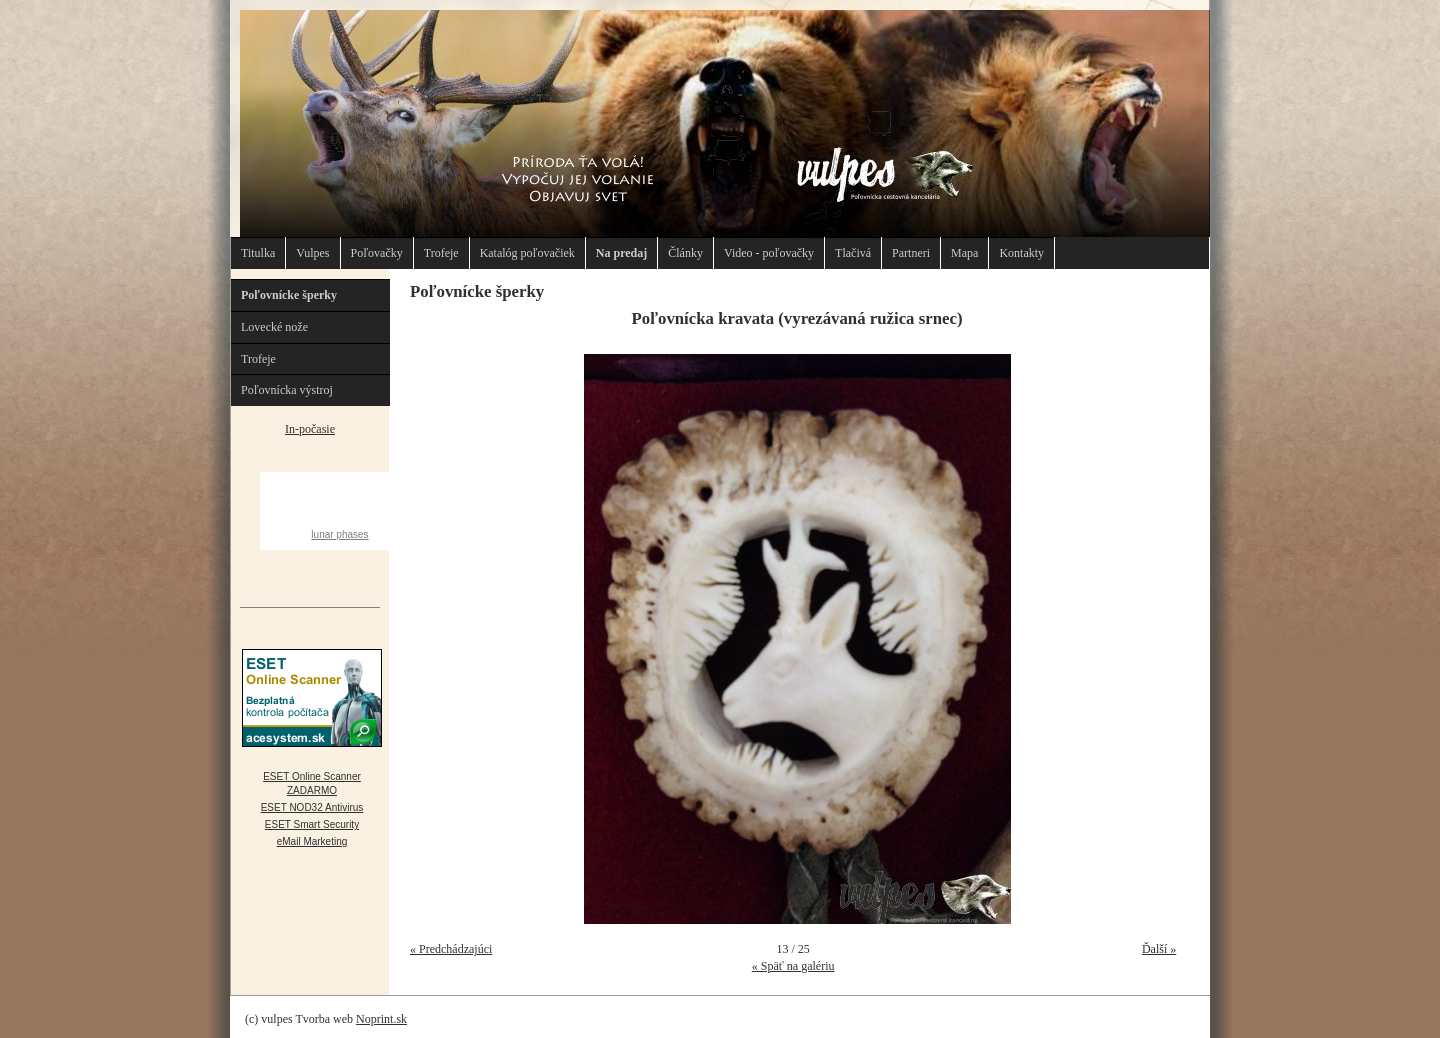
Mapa (964, 253)
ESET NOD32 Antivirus (312, 807)
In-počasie (310, 429)
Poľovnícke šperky (289, 295)
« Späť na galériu (793, 966)
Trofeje (441, 253)
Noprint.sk (381, 1019)
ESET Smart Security (312, 824)
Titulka (258, 253)
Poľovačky (377, 253)
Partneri (911, 253)
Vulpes (312, 253)
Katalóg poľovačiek (527, 253)
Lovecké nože (274, 327)
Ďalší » (1159, 949)
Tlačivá (853, 253)
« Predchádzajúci (451, 949)
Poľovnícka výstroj (287, 390)
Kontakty (1021, 253)
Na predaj (621, 253)
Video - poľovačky (769, 253)
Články (685, 253)
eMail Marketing (312, 841)
